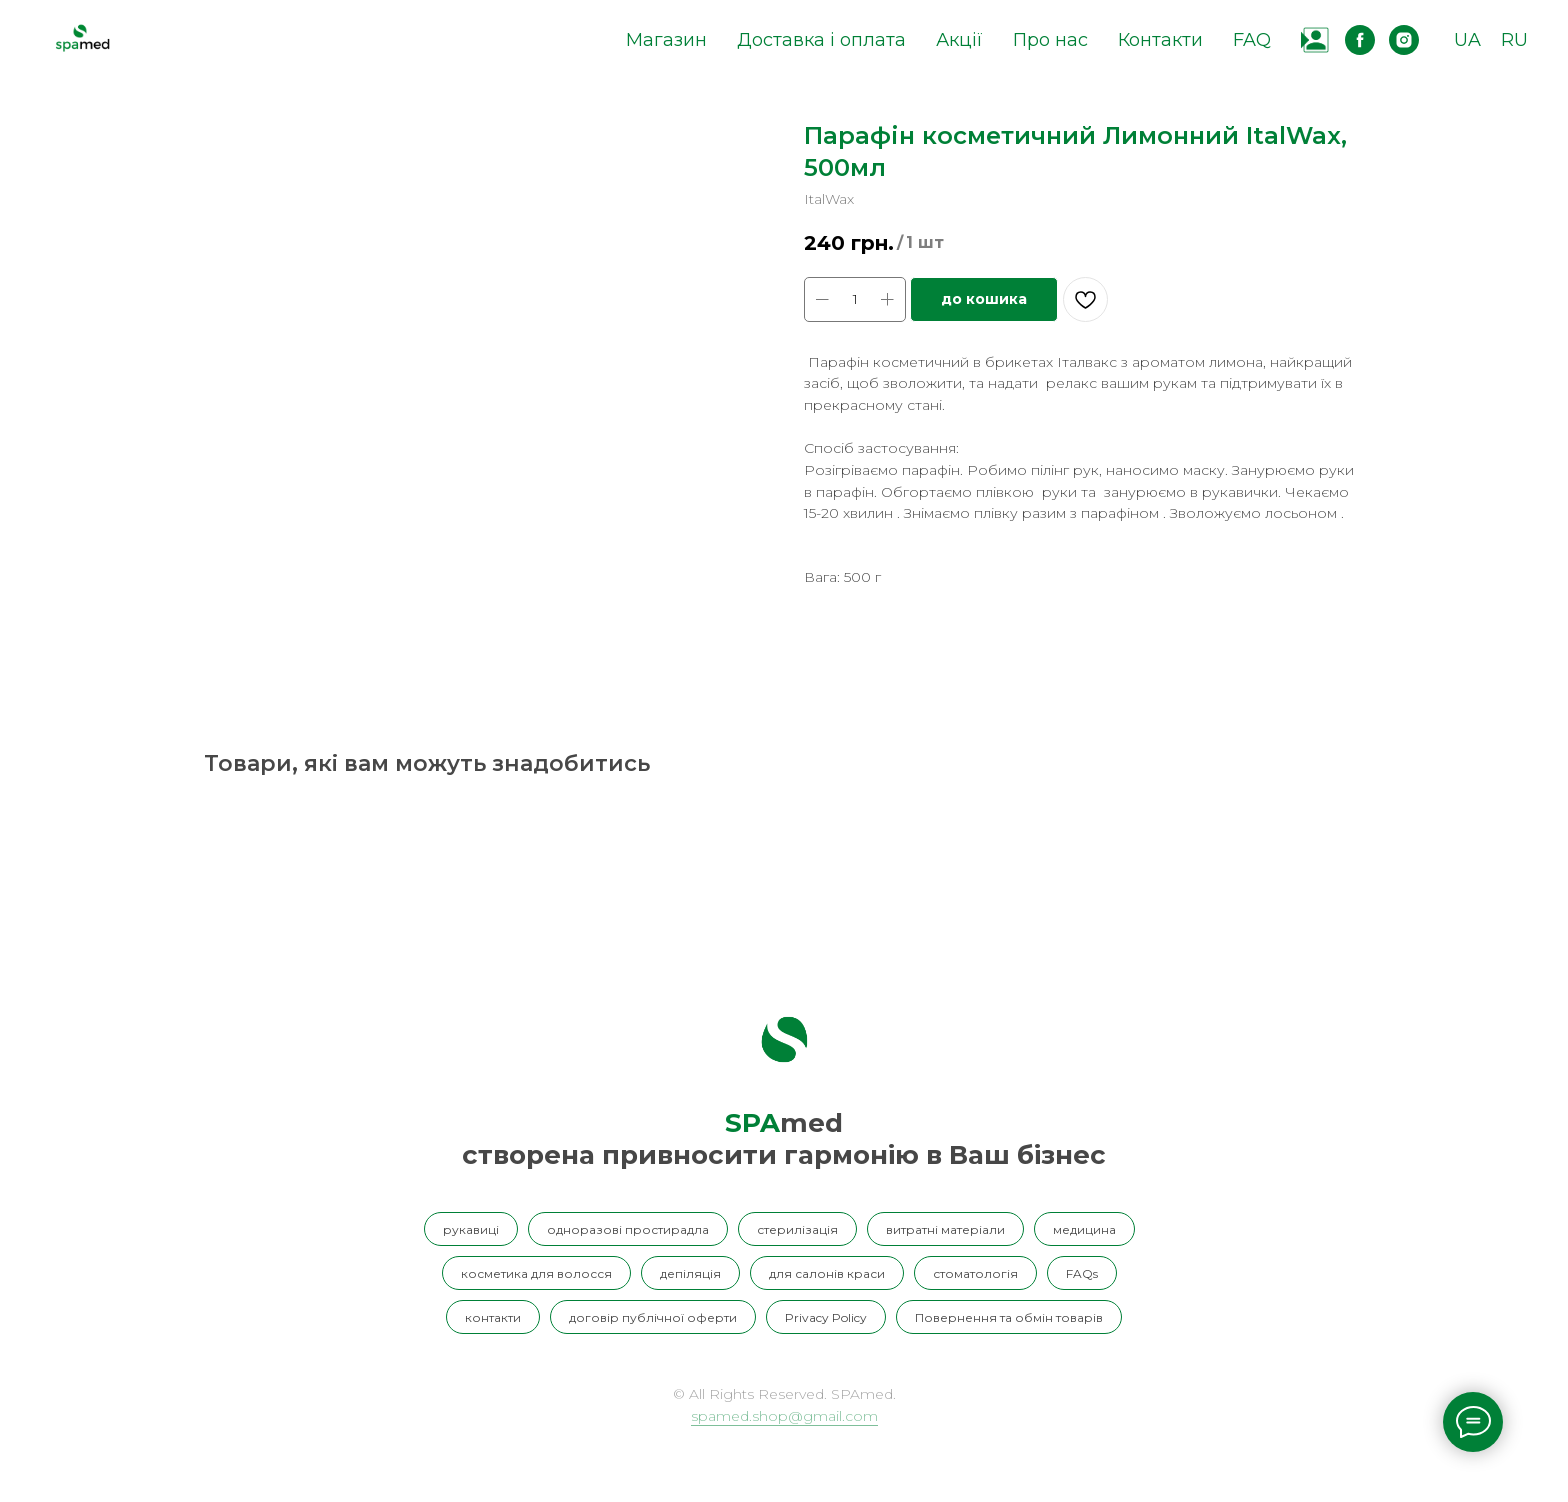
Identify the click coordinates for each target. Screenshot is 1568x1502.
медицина (1084, 1229)
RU (1514, 40)
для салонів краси (827, 1273)
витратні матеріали (945, 1229)
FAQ (1252, 40)
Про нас (1050, 40)
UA (1467, 40)
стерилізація (797, 1229)
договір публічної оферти (653, 1317)
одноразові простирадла (628, 1229)
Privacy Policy (826, 1317)
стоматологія (975, 1273)
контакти (493, 1317)
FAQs (1082, 1273)
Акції (959, 40)
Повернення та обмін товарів (1009, 1317)
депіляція (690, 1273)
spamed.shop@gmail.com (784, 1416)
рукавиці (471, 1229)
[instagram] (1404, 40)
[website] (1316, 40)
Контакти (1160, 40)
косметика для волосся (536, 1273)
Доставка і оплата (821, 40)
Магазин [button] (666, 40)
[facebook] (1360, 40)
